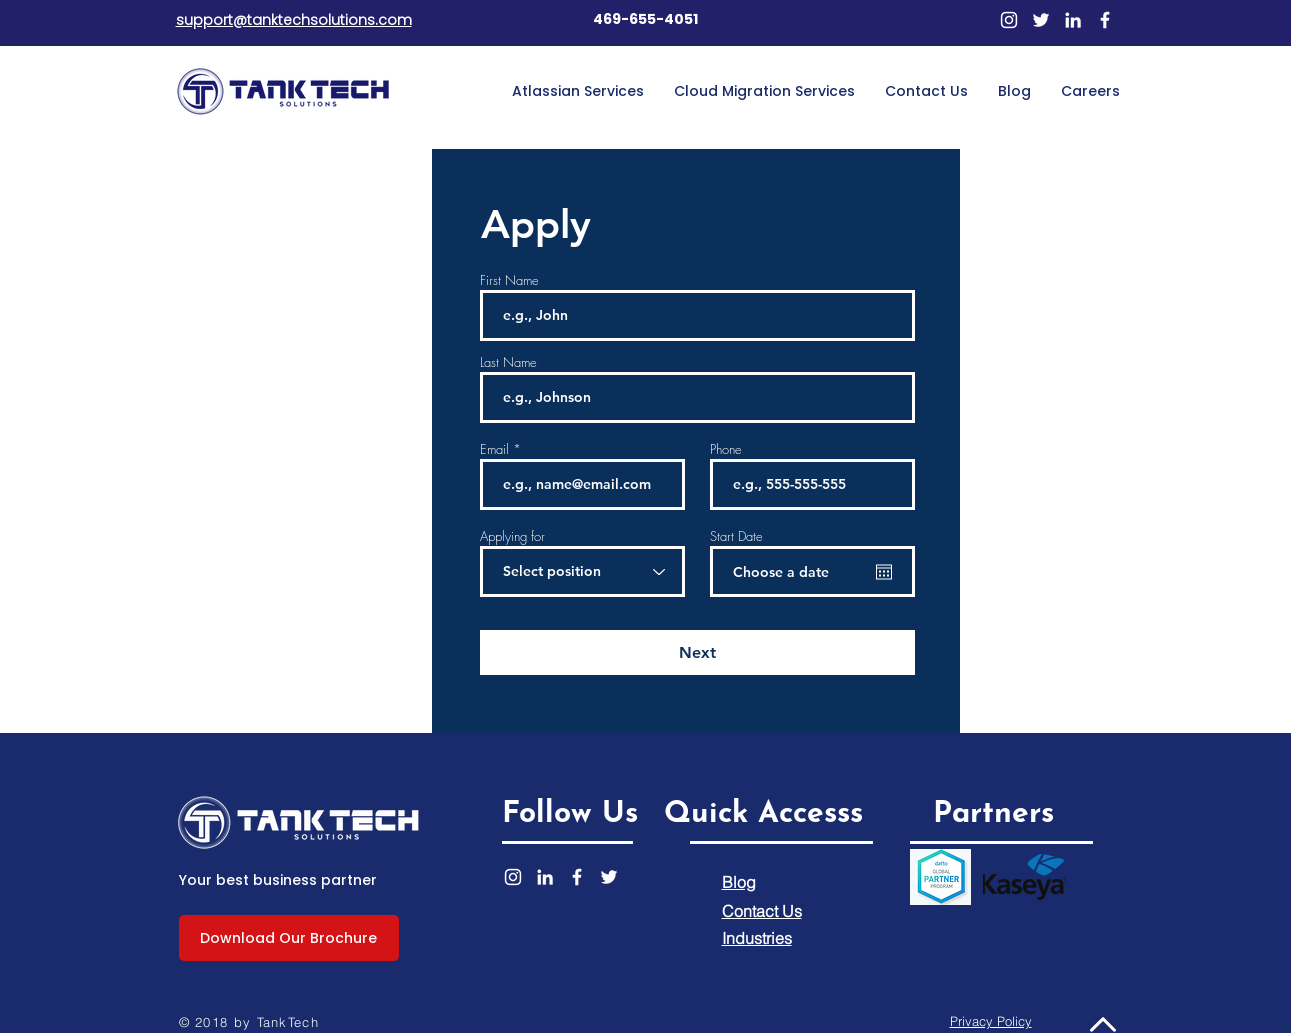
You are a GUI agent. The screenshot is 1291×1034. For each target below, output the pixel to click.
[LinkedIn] (1073, 20)
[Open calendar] (884, 572)
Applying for (512, 536)
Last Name (508, 362)
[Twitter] (1041, 20)
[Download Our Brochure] (289, 938)
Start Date (736, 536)
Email (494, 449)
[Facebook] (1105, 20)
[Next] (697, 652)
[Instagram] (1009, 20)
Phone (726, 449)
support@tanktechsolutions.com (294, 20)
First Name (509, 280)
